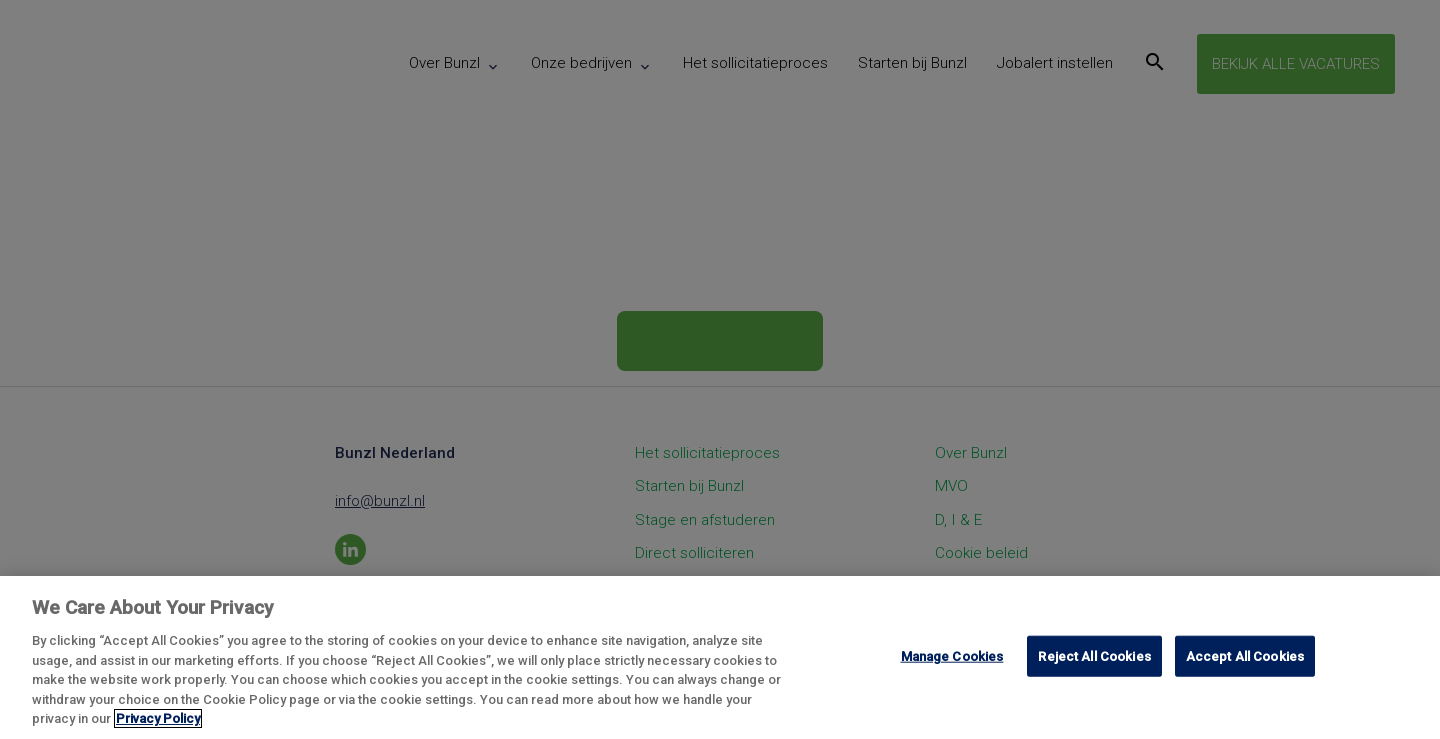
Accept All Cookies (1245, 655)
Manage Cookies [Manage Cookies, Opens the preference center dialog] (952, 655)
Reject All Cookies (1094, 655)
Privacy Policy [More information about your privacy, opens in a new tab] (158, 718)
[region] (720, 657)
